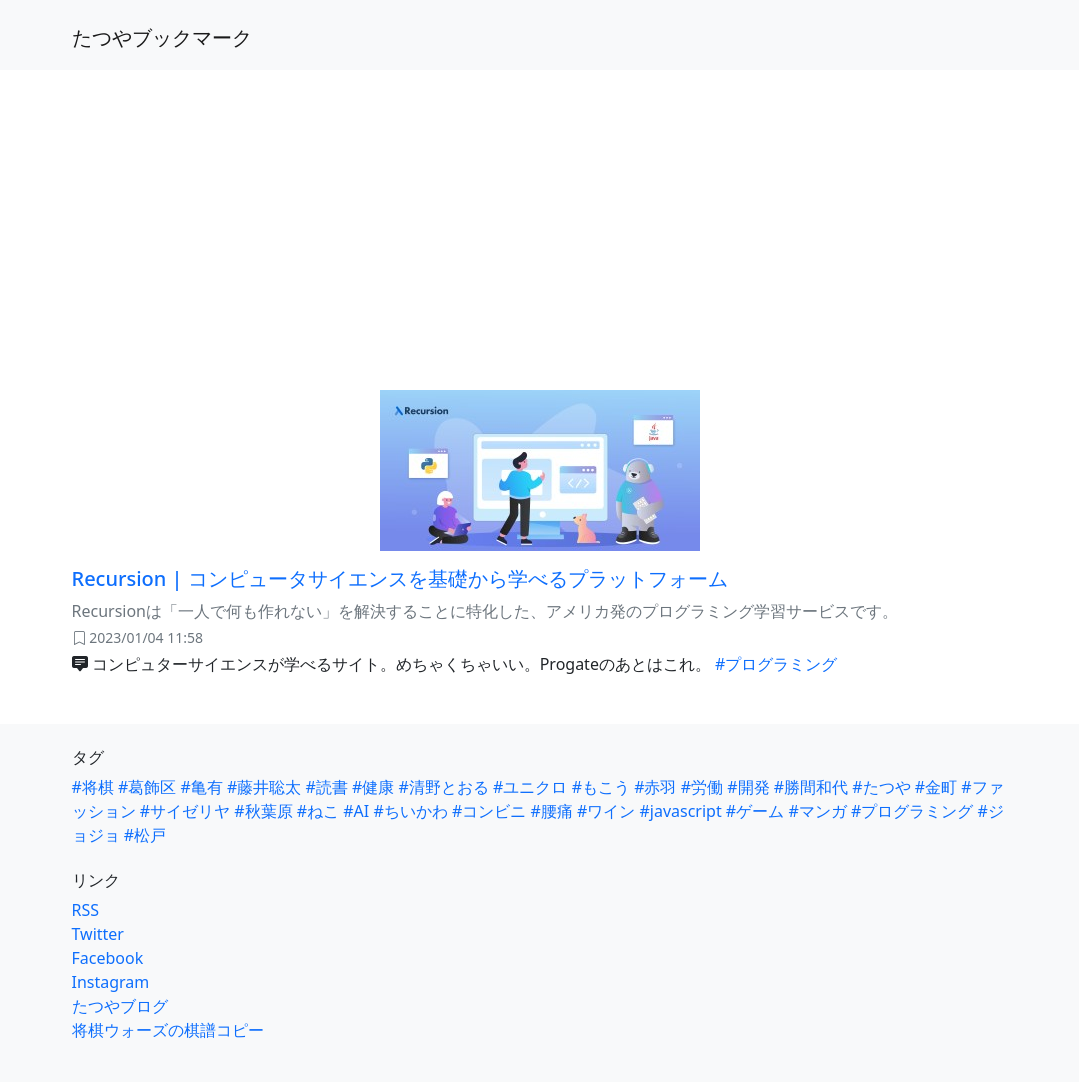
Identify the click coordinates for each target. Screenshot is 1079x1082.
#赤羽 (655, 787)
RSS (86, 910)
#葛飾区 (147, 787)
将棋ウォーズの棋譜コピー (168, 1030)
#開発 (748, 787)
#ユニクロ (530, 787)
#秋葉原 (263, 811)
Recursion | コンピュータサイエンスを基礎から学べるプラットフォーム (400, 578)
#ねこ (318, 811)
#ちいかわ (410, 811)
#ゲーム (755, 811)
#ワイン (606, 811)
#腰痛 (551, 811)
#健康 (373, 787)
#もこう (601, 787)
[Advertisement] (539, 218)
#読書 (327, 787)
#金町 (936, 787)
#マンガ (817, 811)
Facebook (108, 958)
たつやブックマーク (162, 37)
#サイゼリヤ (185, 811)
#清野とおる (444, 787)
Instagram (111, 982)
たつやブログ (120, 1006)
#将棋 (93, 787)
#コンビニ (489, 811)
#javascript (680, 811)
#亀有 (202, 787)
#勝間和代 (811, 787)
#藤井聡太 (264, 787)
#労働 (702, 787)
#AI (356, 811)
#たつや (881, 787)
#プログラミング (776, 664)
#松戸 (145, 835)
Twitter (98, 934)
